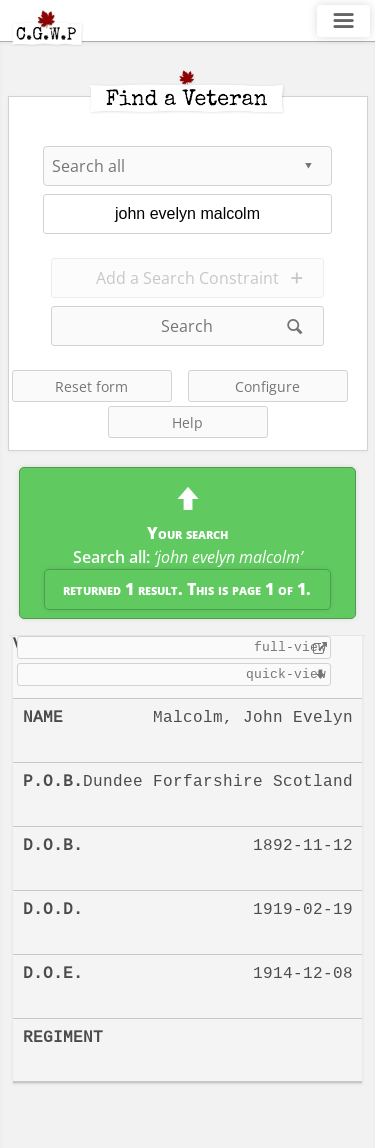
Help (187, 422)
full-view (290, 647)
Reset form (91, 386)
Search (187, 326)
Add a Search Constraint (187, 278)
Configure (267, 386)
